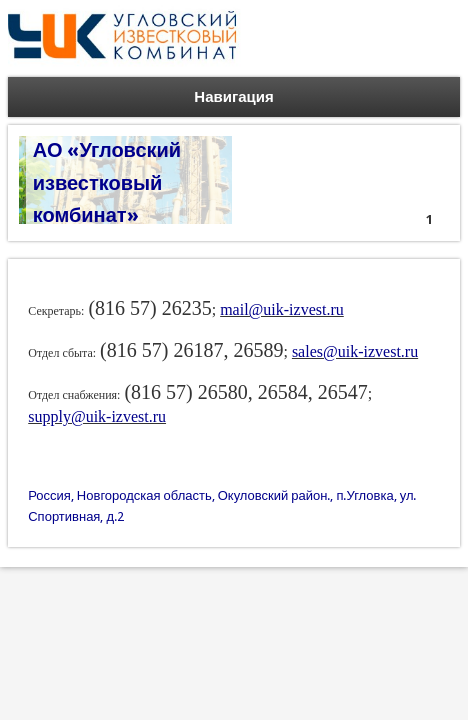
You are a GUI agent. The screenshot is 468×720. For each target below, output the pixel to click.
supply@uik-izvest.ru (97, 416)
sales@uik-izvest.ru (355, 351)
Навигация (233, 97)
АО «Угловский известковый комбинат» (107, 182)
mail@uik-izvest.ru (282, 309)
